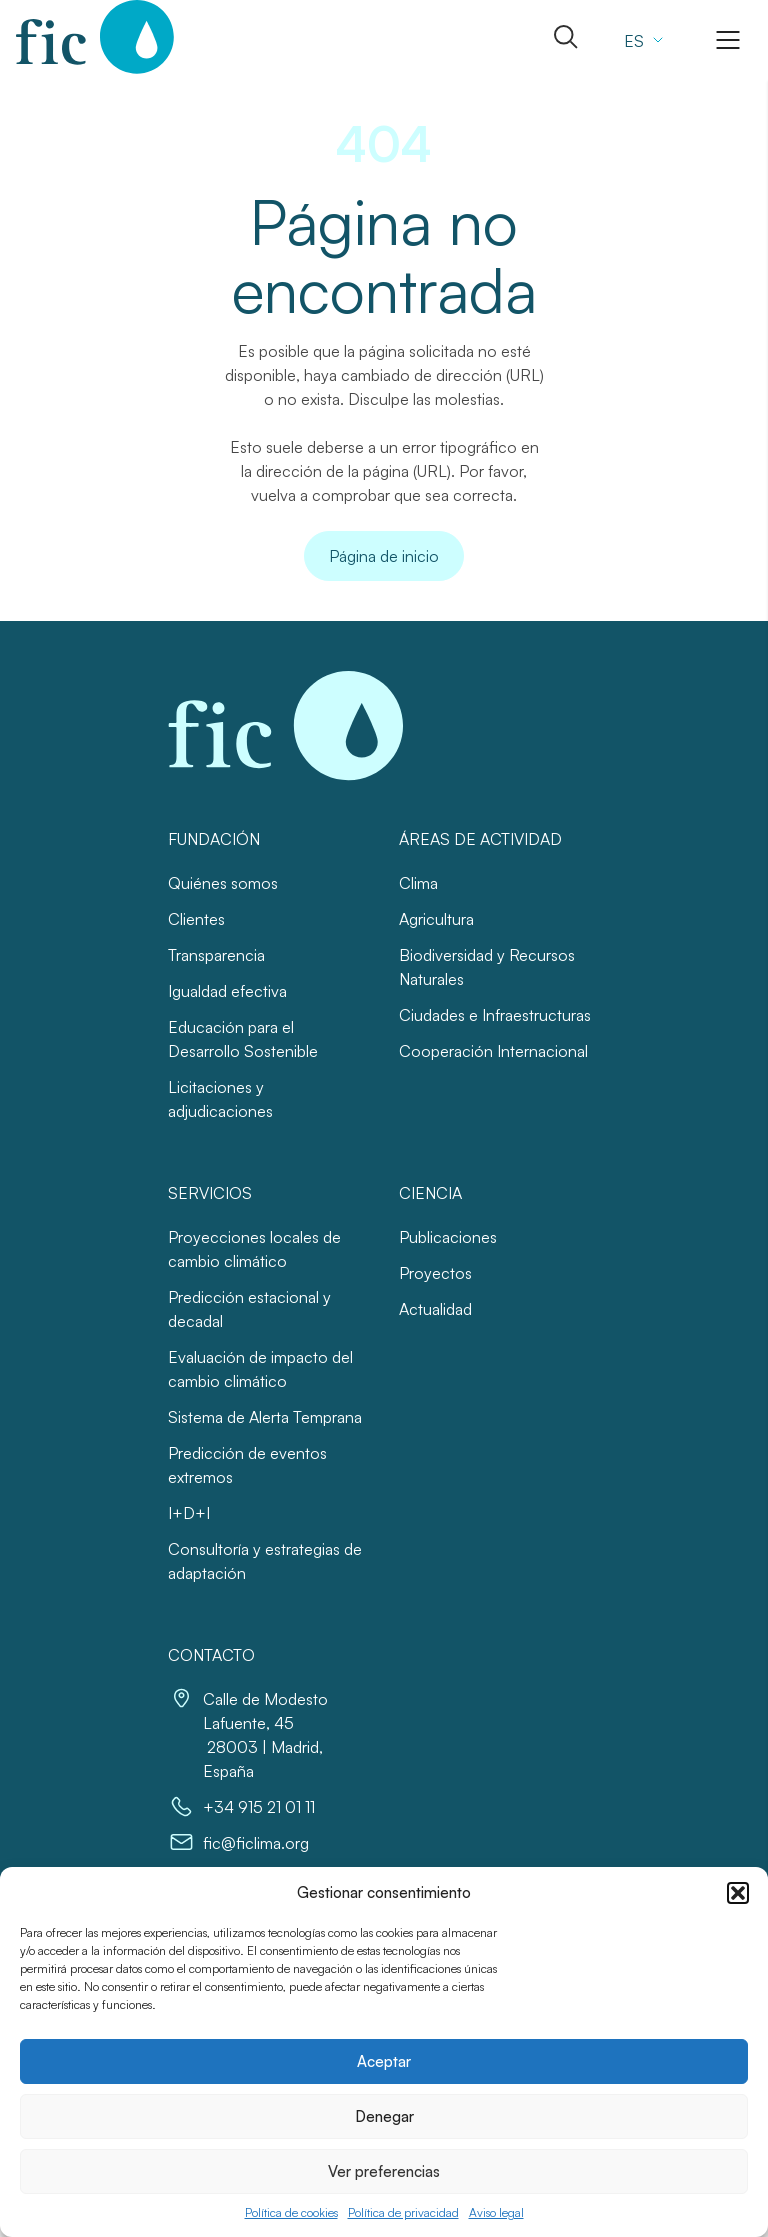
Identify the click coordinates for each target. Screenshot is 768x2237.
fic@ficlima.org (256, 1843)
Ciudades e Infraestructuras (495, 1015)
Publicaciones (448, 1237)
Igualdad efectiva (227, 991)
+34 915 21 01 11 (259, 1807)
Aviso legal (496, 2212)
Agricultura (436, 919)
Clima (418, 883)
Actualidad (435, 1309)
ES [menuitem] (634, 41)
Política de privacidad (403, 2212)
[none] (641, 40)
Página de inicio (384, 556)
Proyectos (435, 1273)
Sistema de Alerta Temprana (265, 1417)
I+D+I (189, 1513)
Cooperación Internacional (493, 1051)
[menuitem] (641, 40)
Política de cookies (291, 2212)
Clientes (196, 919)
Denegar (384, 2116)
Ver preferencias (384, 2171)
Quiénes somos (223, 883)
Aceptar (384, 2061)
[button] (738, 1893)
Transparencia (216, 955)
